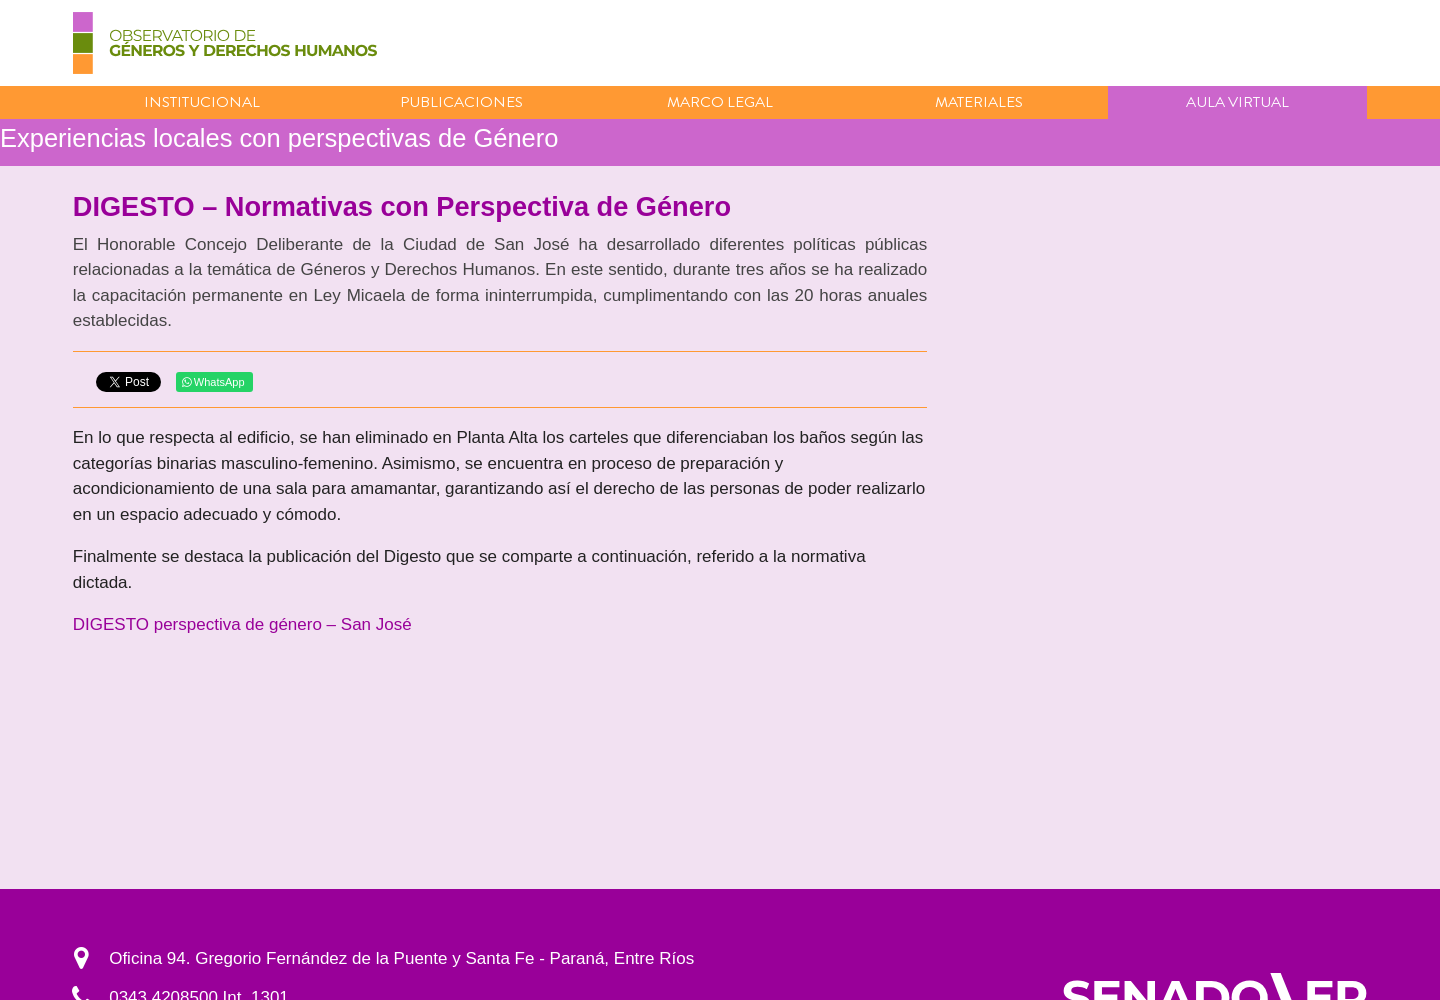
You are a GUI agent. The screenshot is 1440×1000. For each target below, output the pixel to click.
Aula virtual (1237, 102)
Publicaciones (461, 102)
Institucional (202, 102)
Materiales (979, 102)
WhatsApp (213, 382)
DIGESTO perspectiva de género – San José (242, 624)
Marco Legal (720, 102)
